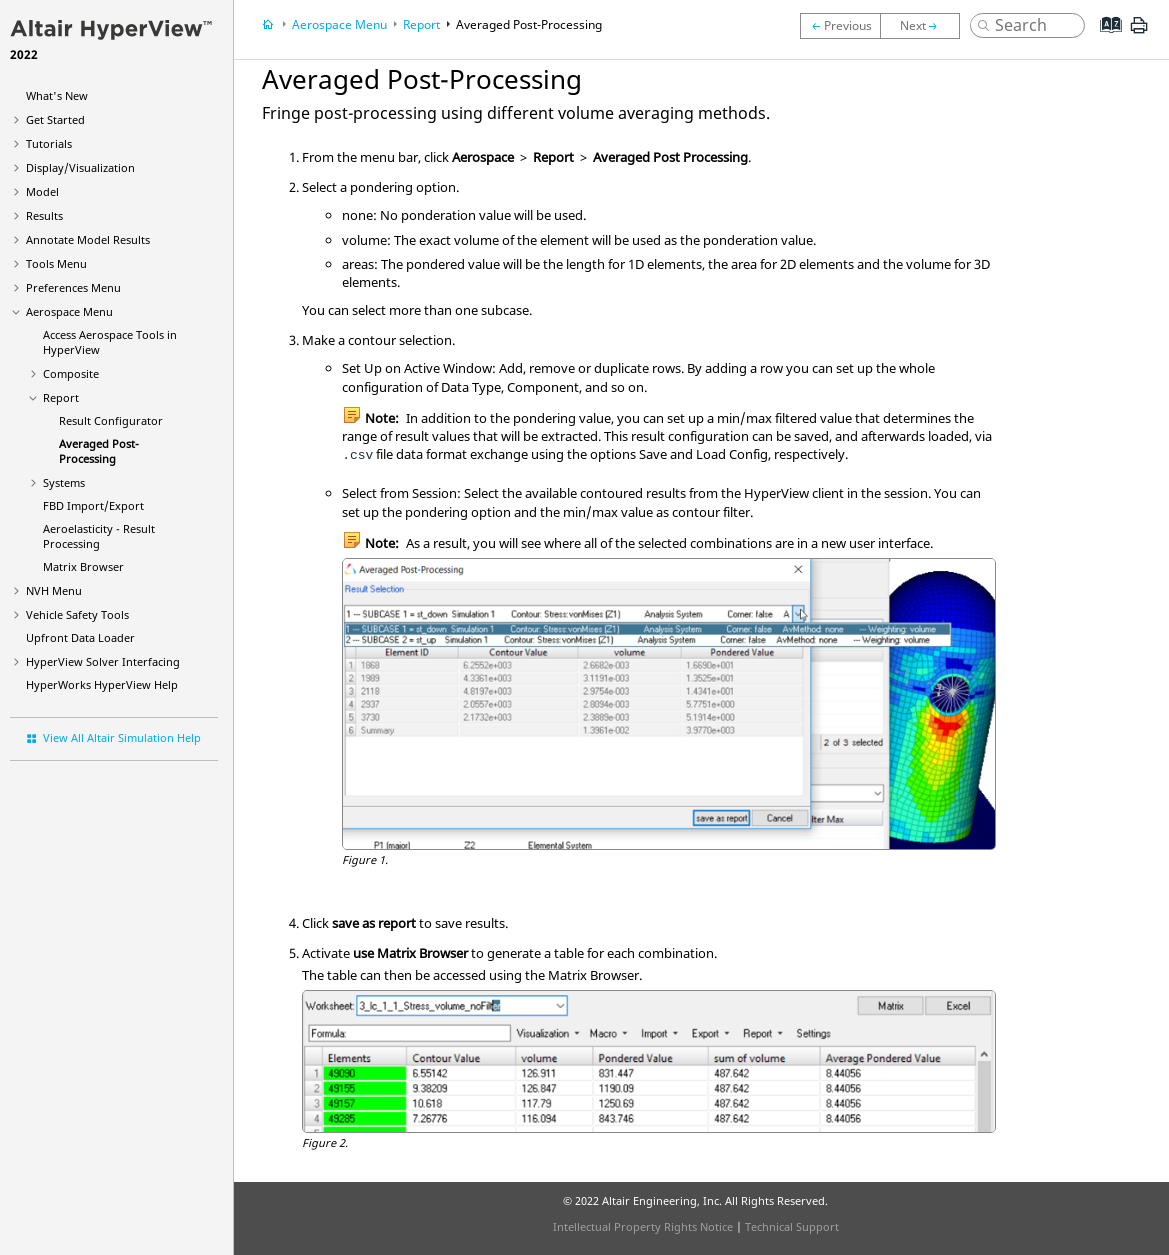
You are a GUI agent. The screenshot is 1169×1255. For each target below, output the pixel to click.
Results (44, 215)
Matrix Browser (83, 566)
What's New (57, 95)
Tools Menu (56, 263)
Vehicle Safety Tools (77, 614)
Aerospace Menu (69, 311)
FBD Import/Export (93, 505)
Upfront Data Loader (80, 637)
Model (42, 191)
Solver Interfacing (103, 661)
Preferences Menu (73, 287)
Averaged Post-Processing (99, 451)
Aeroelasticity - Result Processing (99, 536)
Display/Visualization (80, 167)
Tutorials (49, 143)
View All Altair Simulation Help (122, 737)
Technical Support (792, 1226)
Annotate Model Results (88, 239)
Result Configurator (111, 420)
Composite (71, 373)
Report (61, 397)
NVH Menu (54, 590)
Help (102, 684)
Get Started (55, 119)
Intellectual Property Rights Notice (643, 1226)
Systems (64, 482)
